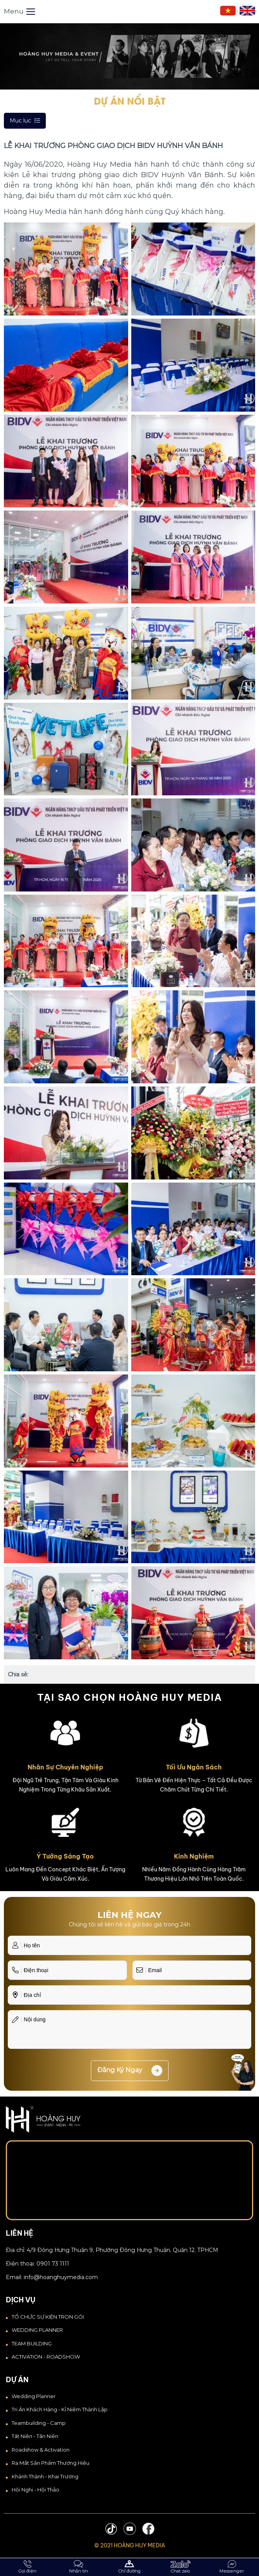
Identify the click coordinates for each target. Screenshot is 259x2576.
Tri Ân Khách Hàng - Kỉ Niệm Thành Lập (60, 2409)
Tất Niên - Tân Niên (35, 2436)
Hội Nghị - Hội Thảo (35, 2489)
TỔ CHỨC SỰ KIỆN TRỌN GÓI (48, 2317)
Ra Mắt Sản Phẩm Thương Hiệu (50, 2463)
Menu (19, 11)
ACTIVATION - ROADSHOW (46, 2357)
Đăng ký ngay (129, 2070)
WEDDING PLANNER (37, 2330)
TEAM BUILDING (32, 2343)
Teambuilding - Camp (39, 2423)
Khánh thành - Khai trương (45, 2476)
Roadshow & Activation (41, 2450)
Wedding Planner (34, 2396)
